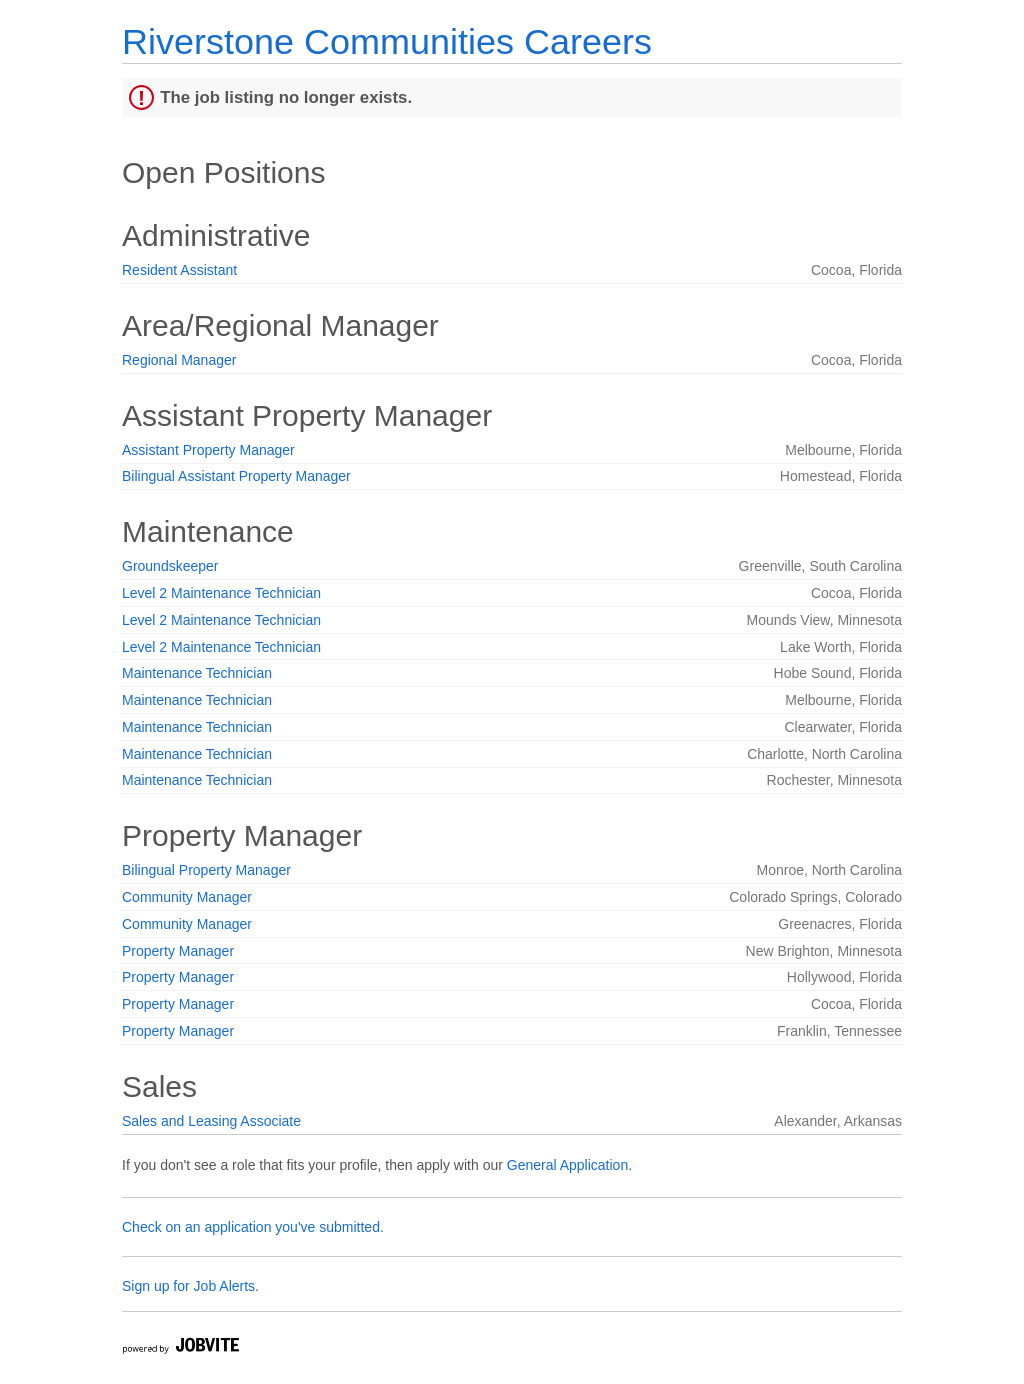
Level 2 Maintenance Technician (221, 593)
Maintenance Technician (197, 673)
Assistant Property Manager (208, 450)
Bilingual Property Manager (206, 870)
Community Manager (187, 897)
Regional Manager (179, 360)
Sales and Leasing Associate (211, 1121)
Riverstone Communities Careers (387, 41)
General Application (567, 1165)
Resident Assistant (179, 270)
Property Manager (178, 951)
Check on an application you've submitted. (253, 1227)
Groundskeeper (170, 566)
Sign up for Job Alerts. (190, 1286)
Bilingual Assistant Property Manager (236, 476)
